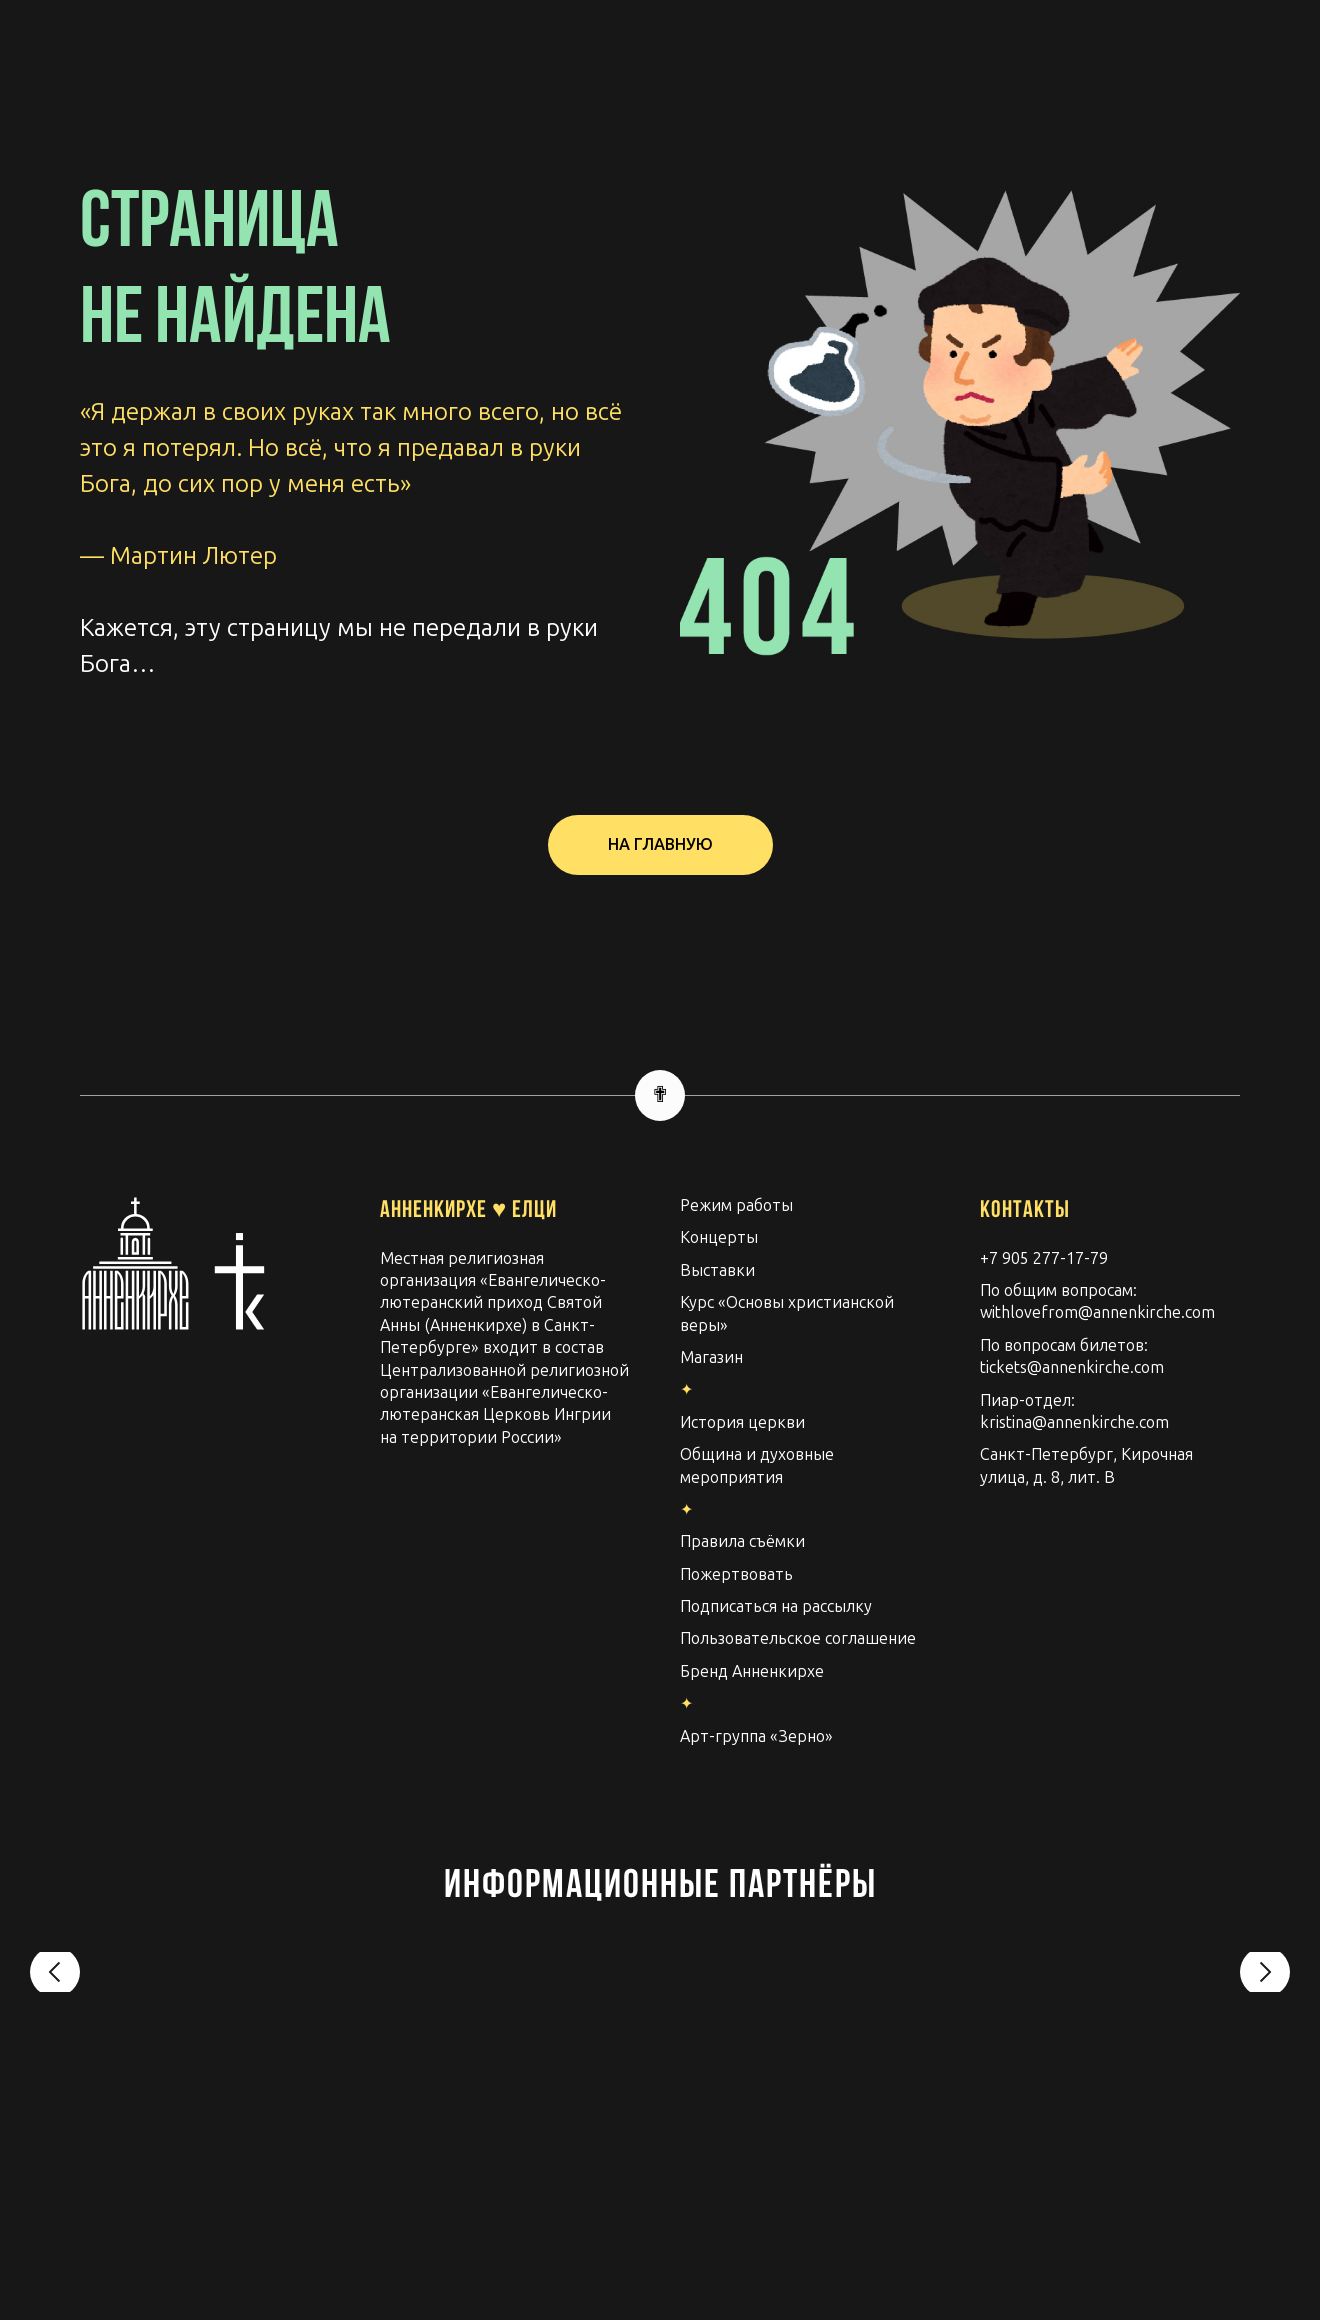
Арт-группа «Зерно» (756, 1736)
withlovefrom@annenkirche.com (1097, 1312)
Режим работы (736, 1205)
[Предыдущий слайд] (55, 1981)
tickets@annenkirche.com (1072, 1367)
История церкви (742, 1422)
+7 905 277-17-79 (1044, 1258)
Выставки (717, 1270)
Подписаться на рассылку (776, 1606)
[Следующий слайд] (1265, 1981)
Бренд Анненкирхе (752, 1671)
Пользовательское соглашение (798, 1638)
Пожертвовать (736, 1574)
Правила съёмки (742, 1541)
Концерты (719, 1237)
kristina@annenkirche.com (1074, 1422)
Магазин (711, 1357)
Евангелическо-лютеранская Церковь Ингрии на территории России (495, 1415)
